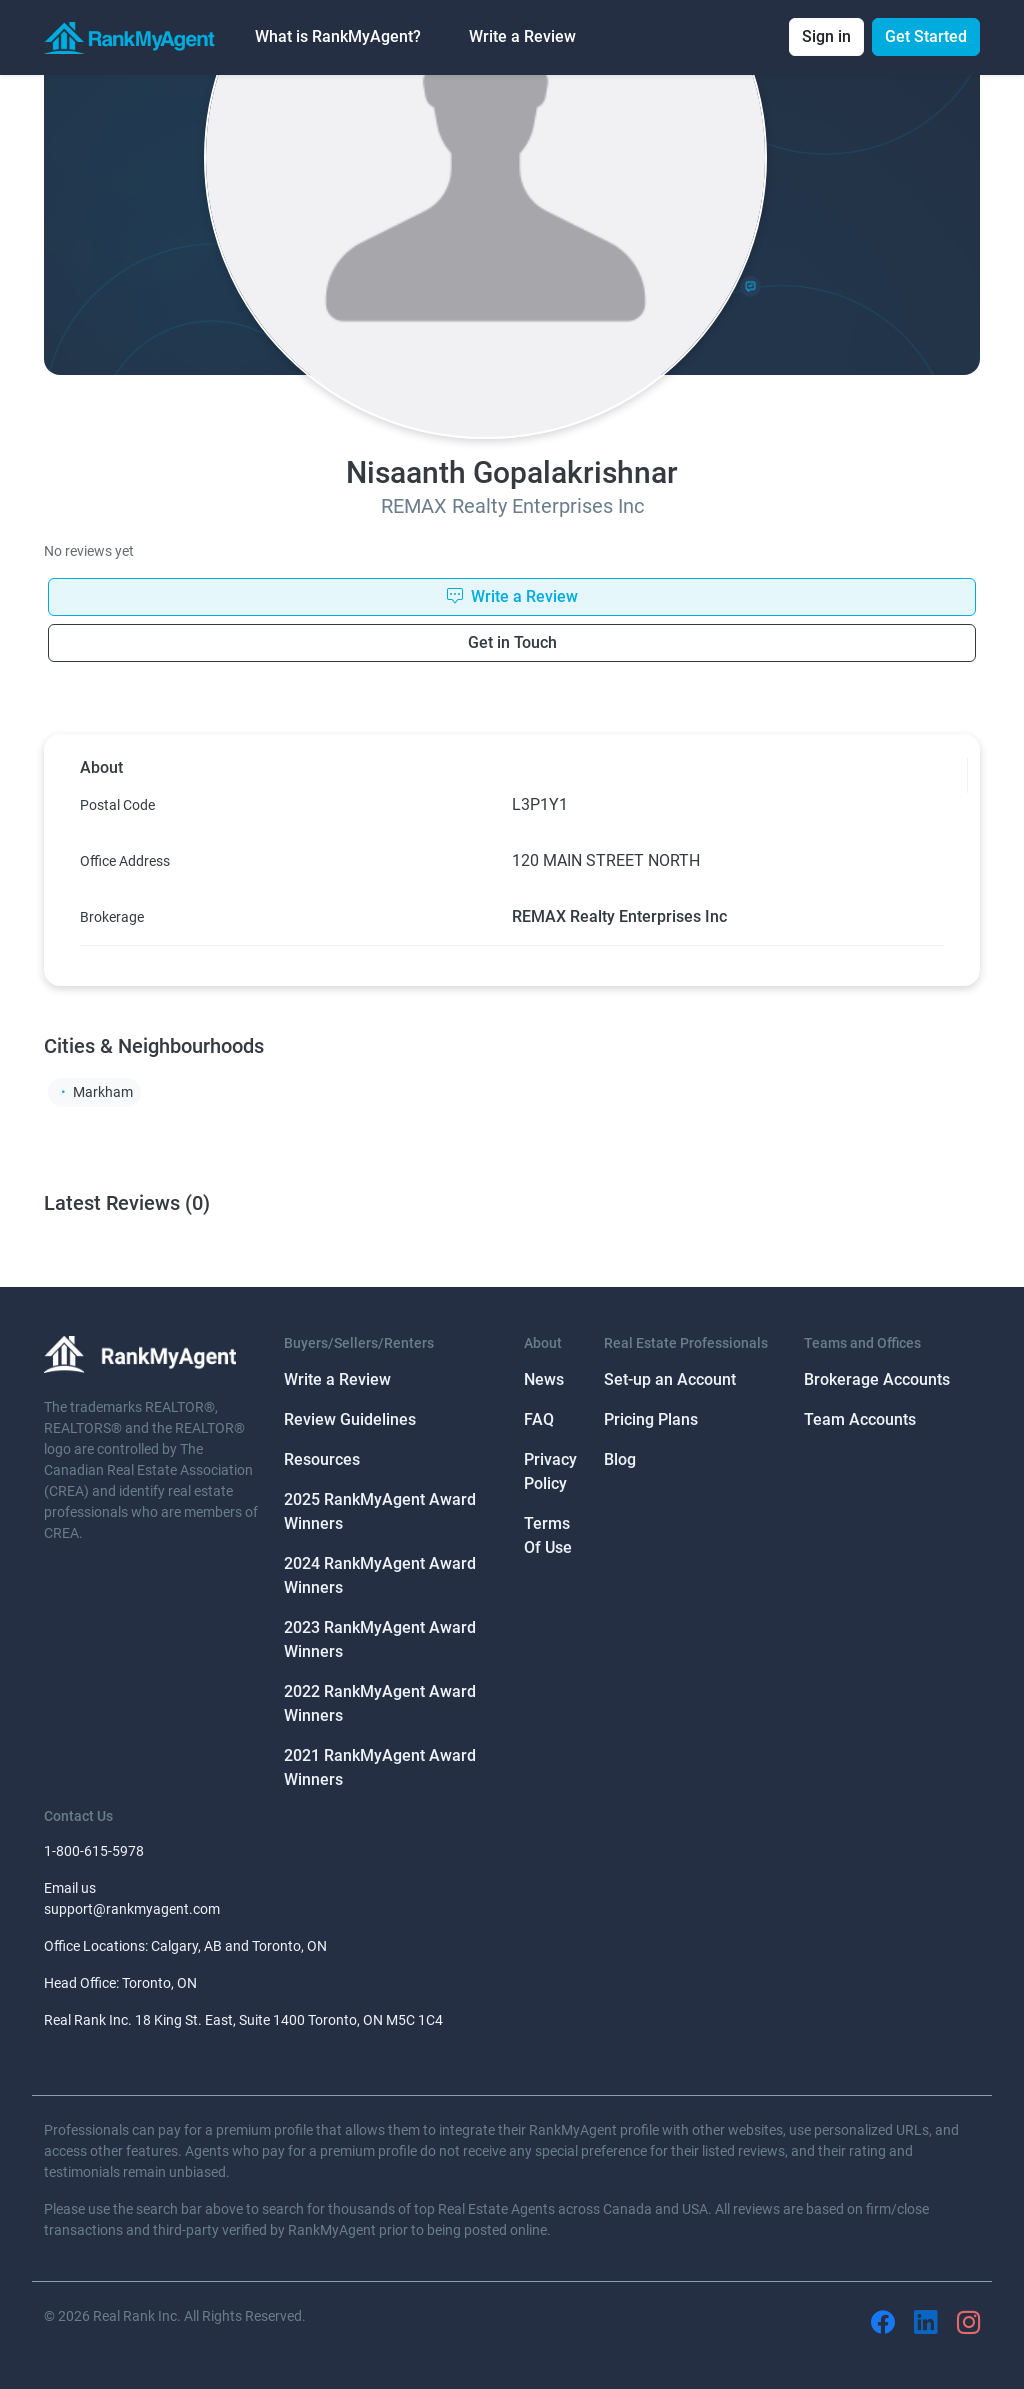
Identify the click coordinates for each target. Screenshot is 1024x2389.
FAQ (539, 1419)
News (544, 1379)
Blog (620, 1459)
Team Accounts (860, 1419)
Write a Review (522, 36)
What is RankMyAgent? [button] (338, 36)
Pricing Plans (651, 1419)
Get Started (926, 36)
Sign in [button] (826, 36)
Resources (322, 1459)
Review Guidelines (350, 1419)
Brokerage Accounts (877, 1379)
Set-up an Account (670, 1379)
